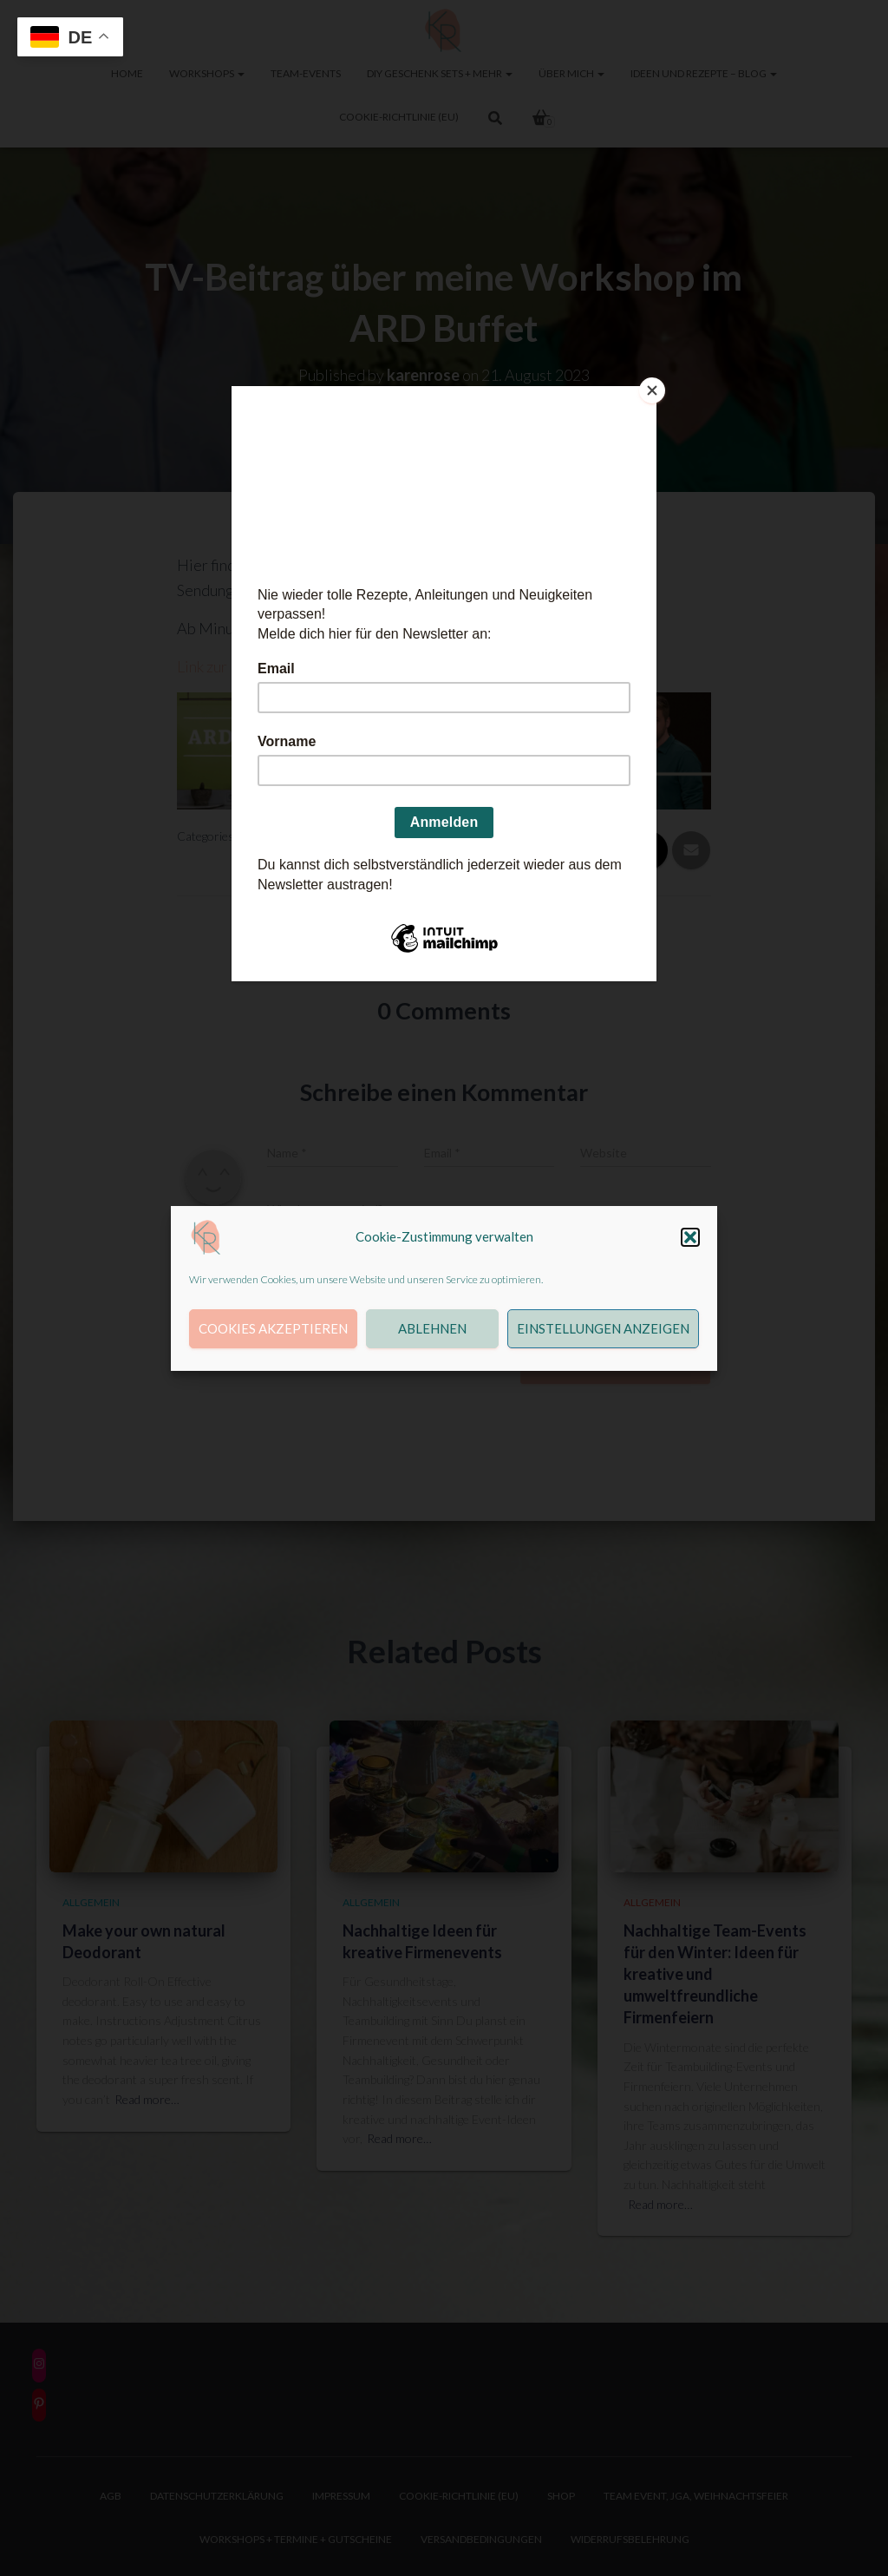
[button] (690, 1237)
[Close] (652, 390)
